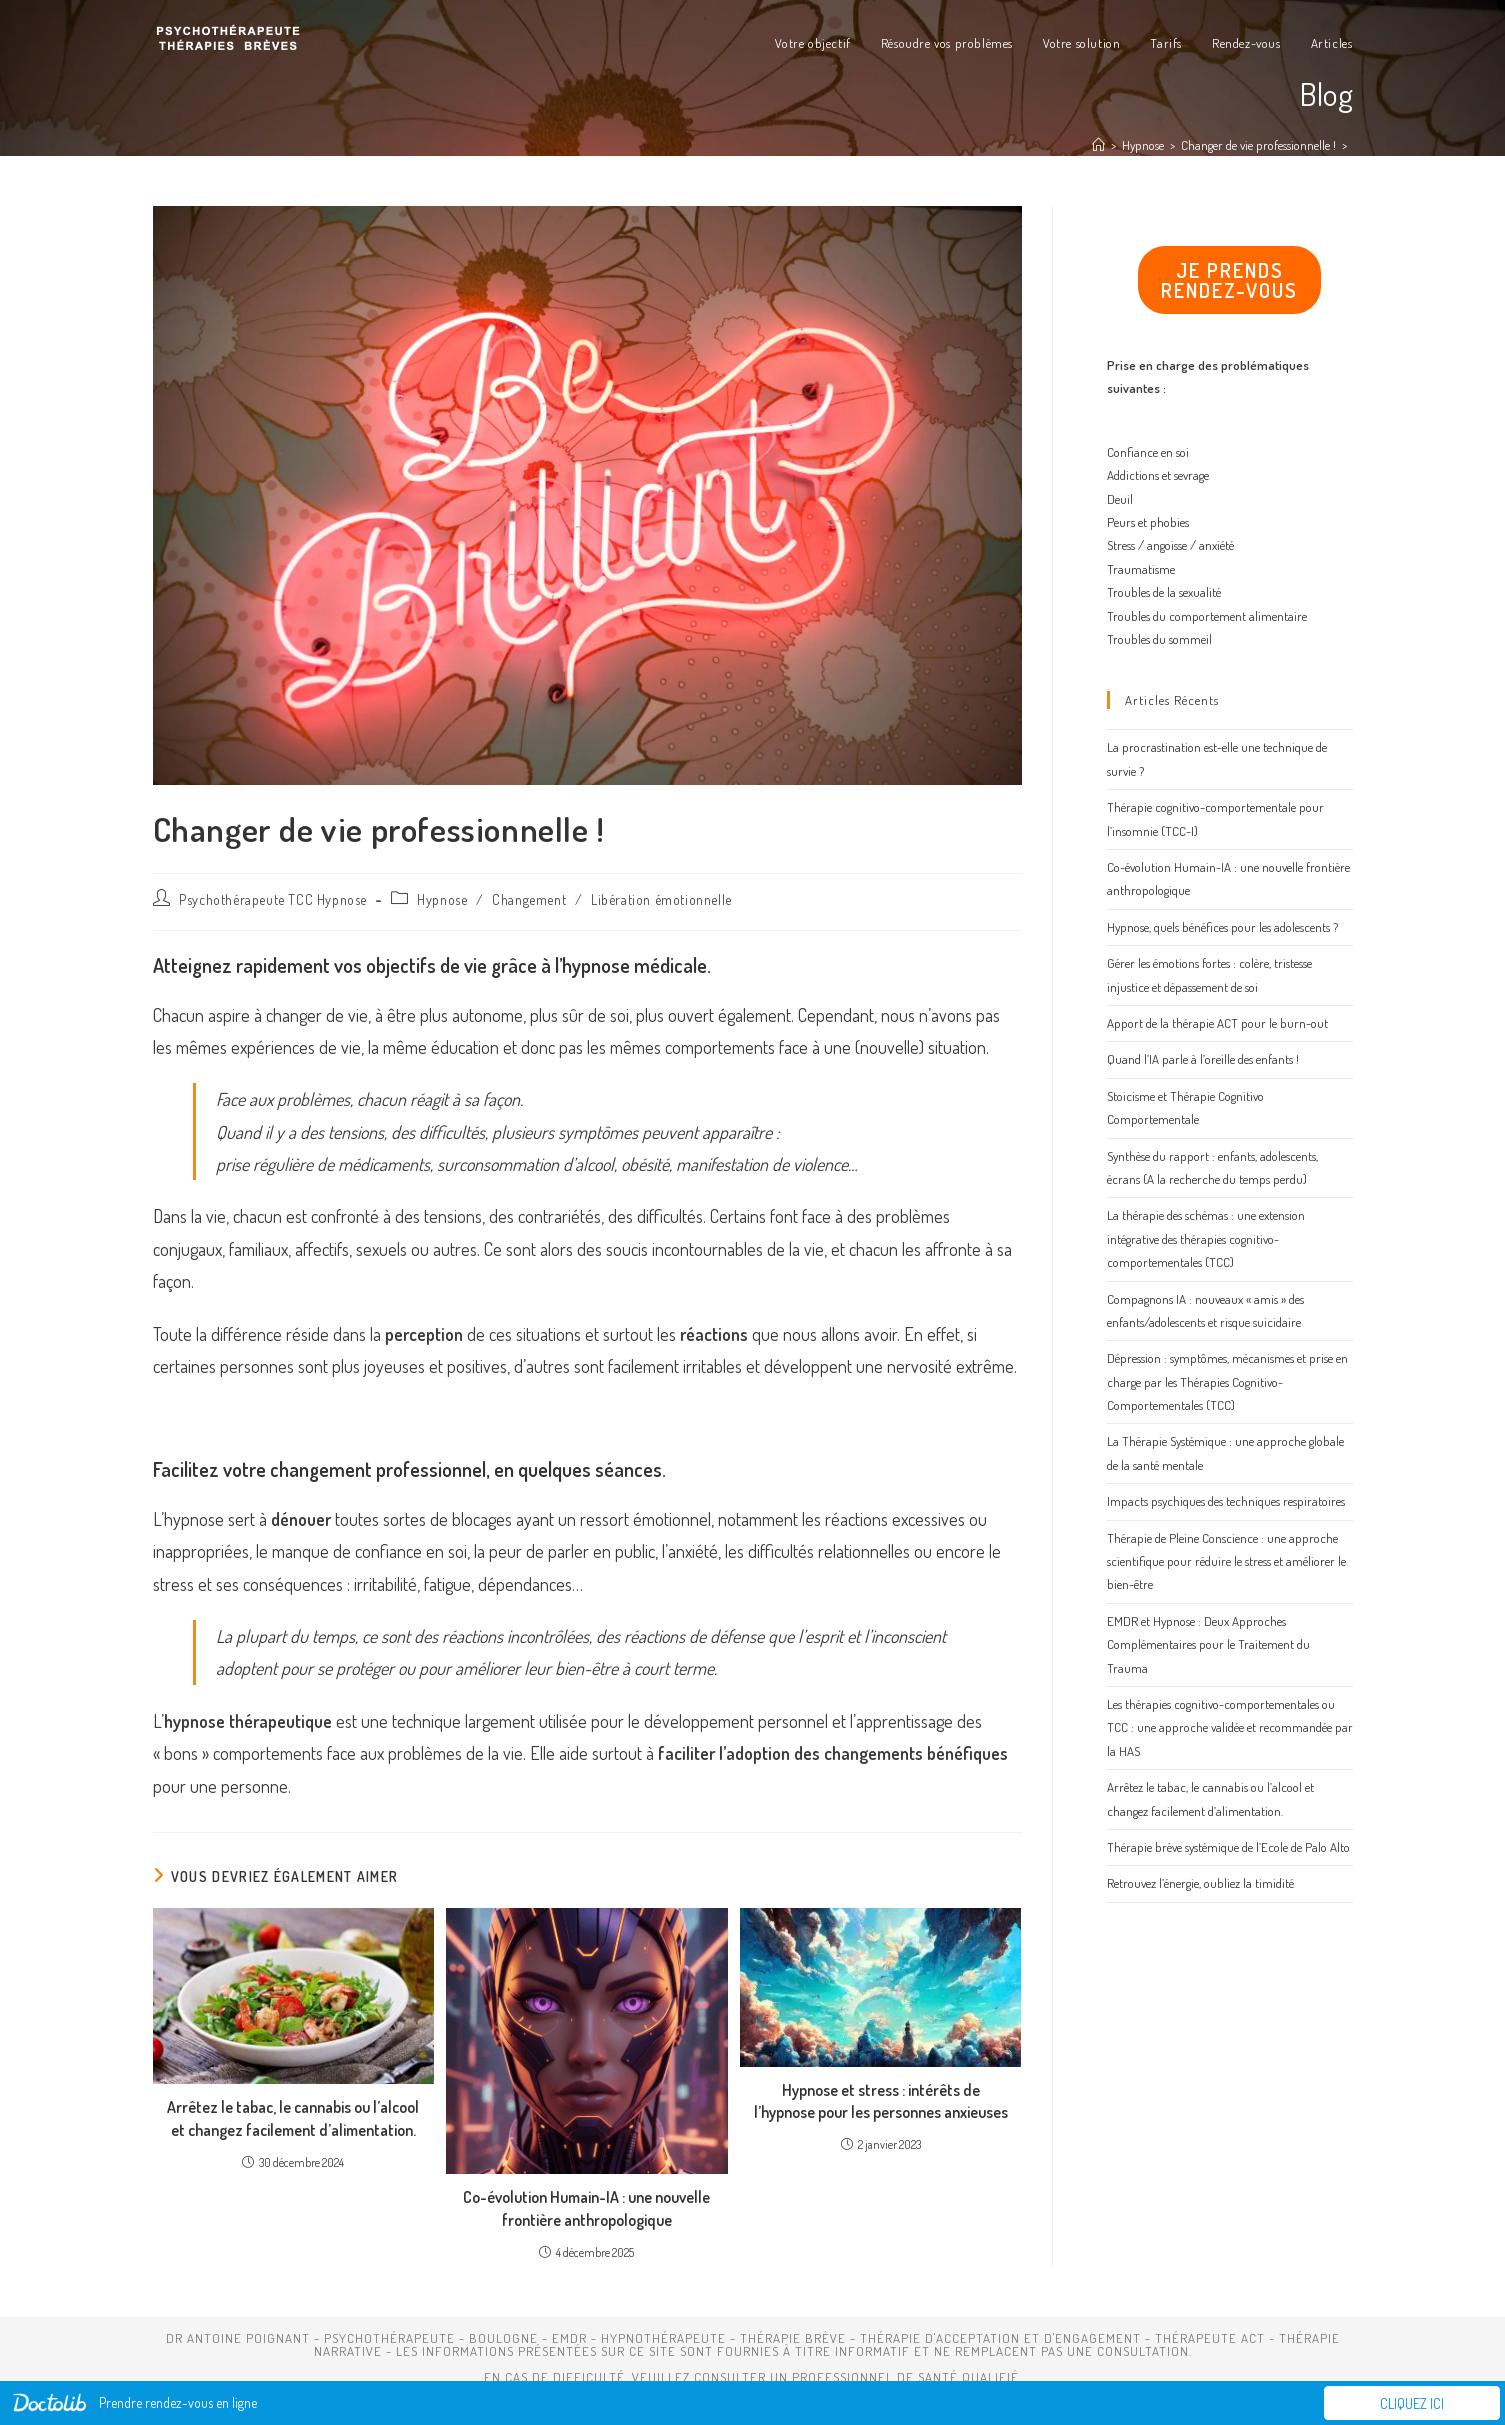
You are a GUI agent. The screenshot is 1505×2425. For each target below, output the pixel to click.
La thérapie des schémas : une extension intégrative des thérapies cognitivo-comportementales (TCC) (1206, 1238)
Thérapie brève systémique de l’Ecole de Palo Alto (1228, 1847)
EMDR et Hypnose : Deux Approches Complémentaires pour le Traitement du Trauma (1208, 1644)
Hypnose (442, 899)
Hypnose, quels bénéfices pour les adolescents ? (1222, 927)
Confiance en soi (1148, 452)
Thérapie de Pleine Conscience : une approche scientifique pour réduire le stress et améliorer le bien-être (1226, 1561)
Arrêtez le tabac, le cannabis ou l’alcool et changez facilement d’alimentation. (293, 2118)
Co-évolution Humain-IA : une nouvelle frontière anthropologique (586, 2208)
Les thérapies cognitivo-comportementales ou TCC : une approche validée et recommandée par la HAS (1230, 1727)
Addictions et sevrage (1158, 475)
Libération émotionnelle (661, 899)
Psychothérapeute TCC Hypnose (273, 899)
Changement (529, 899)
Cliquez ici (1412, 2403)
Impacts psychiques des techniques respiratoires (1226, 1501)
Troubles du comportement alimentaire (1207, 616)
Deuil (1120, 499)
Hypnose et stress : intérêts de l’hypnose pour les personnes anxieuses (881, 2101)
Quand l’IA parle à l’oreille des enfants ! (1203, 1059)
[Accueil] (1098, 145)
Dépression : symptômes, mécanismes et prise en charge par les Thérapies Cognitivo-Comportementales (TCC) (1227, 1381)
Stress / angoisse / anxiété (1170, 545)
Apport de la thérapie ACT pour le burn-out (1217, 1023)
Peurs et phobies (1148, 522)
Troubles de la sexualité (1164, 592)
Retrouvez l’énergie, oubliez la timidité (1200, 1883)
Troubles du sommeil (1159, 639)
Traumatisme (1141, 569)
